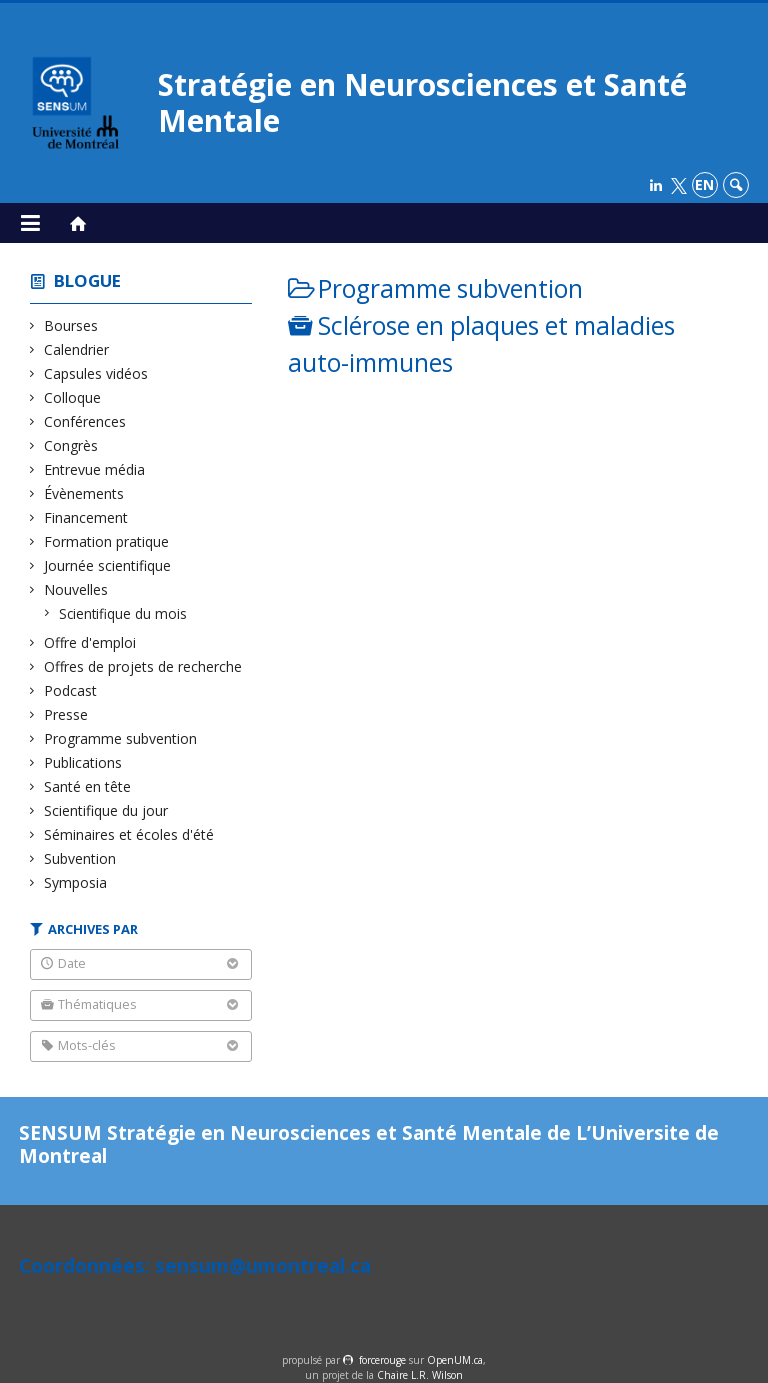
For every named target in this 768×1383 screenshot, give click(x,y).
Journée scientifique (108, 565)
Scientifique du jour (106, 810)
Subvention (80, 858)
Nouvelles (76, 589)
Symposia (76, 882)
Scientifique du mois (123, 613)
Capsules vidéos (96, 373)
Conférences (85, 421)
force (382, 1360)
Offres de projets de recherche (143, 666)
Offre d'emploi (90, 642)
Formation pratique (107, 541)
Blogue (87, 280)
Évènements (84, 493)
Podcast (71, 690)
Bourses (71, 325)
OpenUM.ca (455, 1360)
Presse (66, 714)
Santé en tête (88, 786)
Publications (83, 762)
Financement (86, 517)
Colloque (73, 397)
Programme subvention (121, 738)
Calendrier (77, 349)
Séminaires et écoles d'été (129, 834)
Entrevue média (95, 469)
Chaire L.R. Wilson (420, 1375)
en (704, 184)
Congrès (71, 445)
